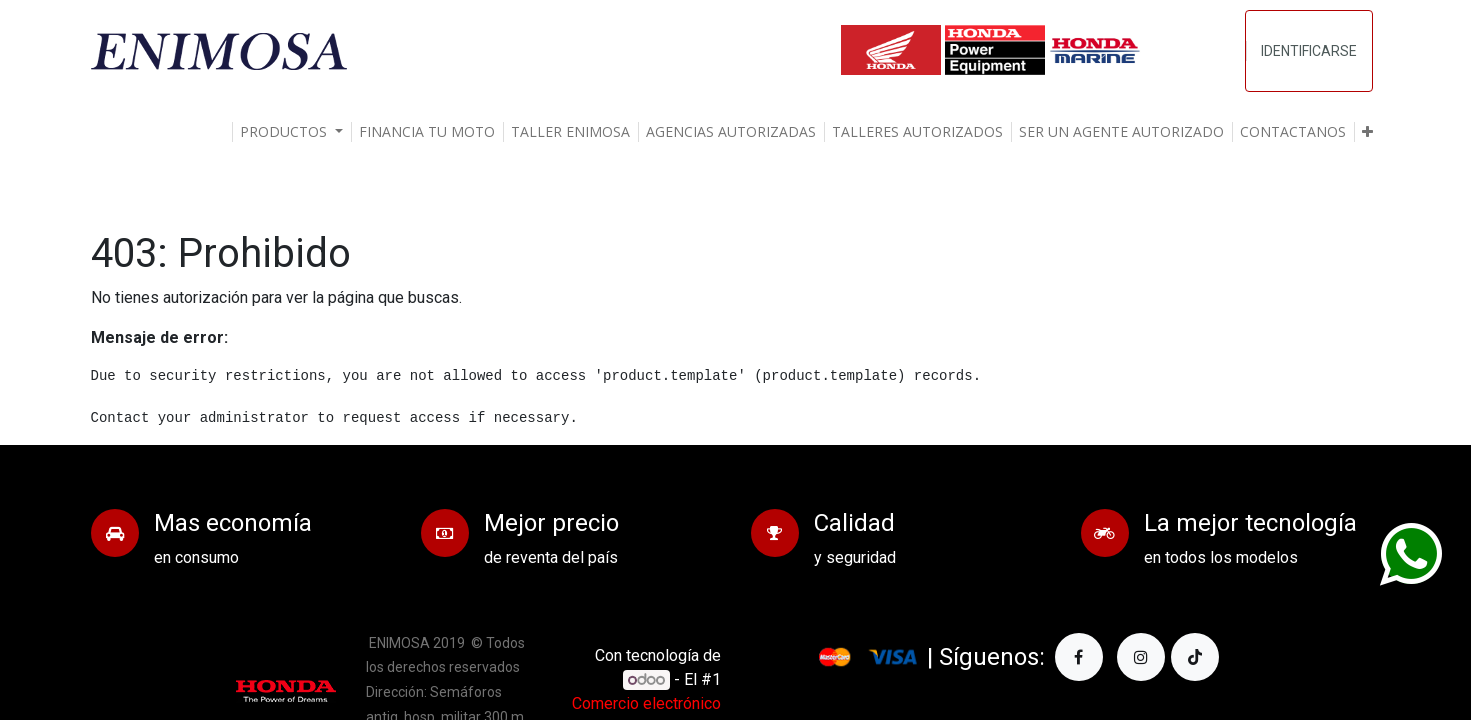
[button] (1367, 132)
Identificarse (1309, 51)
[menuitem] (427, 132)
